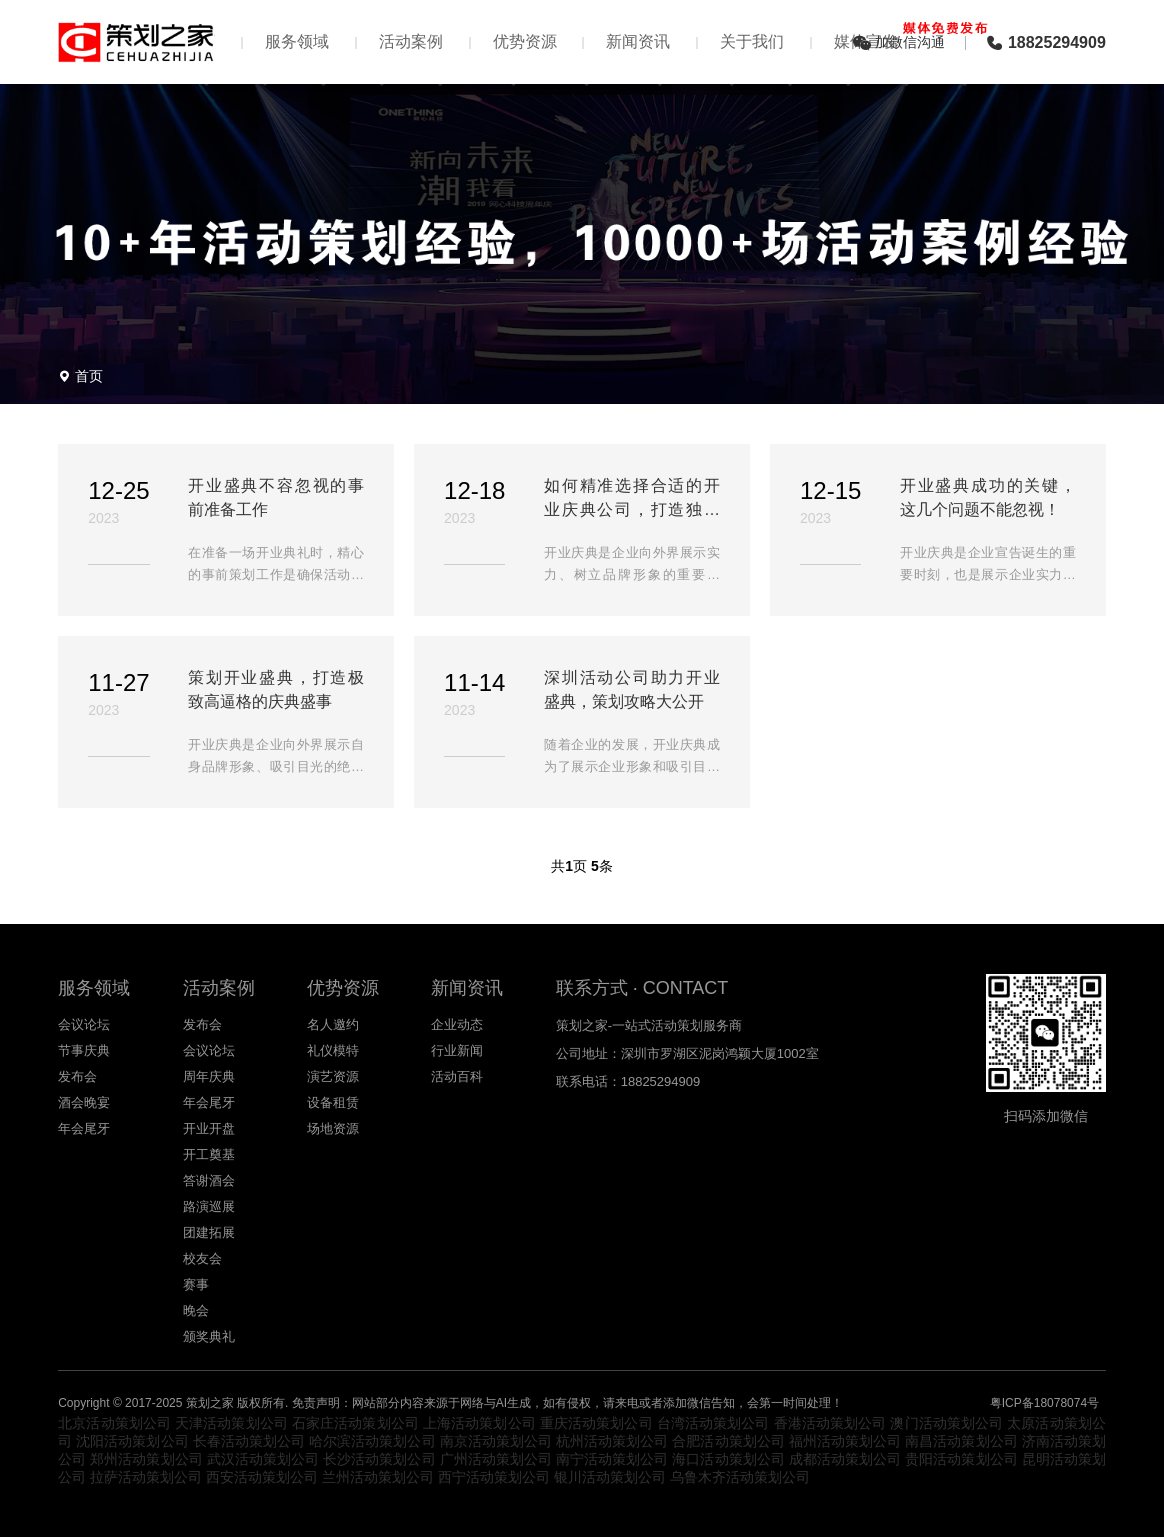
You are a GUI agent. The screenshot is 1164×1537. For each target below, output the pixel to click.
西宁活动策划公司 (494, 1477)
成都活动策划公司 (845, 1459)
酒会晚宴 (84, 1102)
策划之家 (210, 1403)
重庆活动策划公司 (596, 1423)
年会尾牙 (84, 1128)
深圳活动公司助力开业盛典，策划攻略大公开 (632, 689)
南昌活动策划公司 (961, 1441)
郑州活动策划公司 (146, 1459)
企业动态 (457, 1024)
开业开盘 (209, 1128)
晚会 (196, 1310)
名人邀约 (333, 1024)
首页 (89, 376)
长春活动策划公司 (249, 1441)
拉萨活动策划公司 (146, 1477)
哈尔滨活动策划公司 (372, 1441)
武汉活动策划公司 (263, 1459)
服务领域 (297, 41)
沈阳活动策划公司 (132, 1441)
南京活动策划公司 (496, 1441)
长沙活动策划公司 (379, 1459)
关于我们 (752, 41)
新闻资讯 (638, 41)
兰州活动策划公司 (378, 1477)
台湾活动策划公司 (713, 1423)
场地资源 (333, 1128)
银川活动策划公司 (610, 1477)
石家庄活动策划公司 (355, 1423)
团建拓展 (209, 1232)
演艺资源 (333, 1076)
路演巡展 (209, 1206)
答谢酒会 (209, 1180)
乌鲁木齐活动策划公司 (740, 1477)
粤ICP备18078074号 (1044, 1403)
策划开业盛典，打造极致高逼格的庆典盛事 (276, 689)
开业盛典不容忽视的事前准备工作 (276, 497)
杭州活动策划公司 (612, 1441)
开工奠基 (209, 1154)
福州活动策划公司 (845, 1441)
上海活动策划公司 (479, 1423)
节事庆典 (84, 1050)
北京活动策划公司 (114, 1423)
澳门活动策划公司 (946, 1423)
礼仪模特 (333, 1050)
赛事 (196, 1284)
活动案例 (411, 41)
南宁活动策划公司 (612, 1459)
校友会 (202, 1258)
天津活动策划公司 (231, 1423)
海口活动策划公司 (728, 1459)
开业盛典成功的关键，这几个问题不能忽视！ (988, 497)
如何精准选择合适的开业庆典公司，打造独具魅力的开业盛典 (632, 499)
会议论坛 (84, 1024)
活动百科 (457, 1076)
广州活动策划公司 (496, 1459)
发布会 (77, 1076)
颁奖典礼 (209, 1336)
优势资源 (525, 41)
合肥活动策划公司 (728, 1441)
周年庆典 (209, 1076)
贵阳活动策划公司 (961, 1459)
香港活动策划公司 (830, 1423)
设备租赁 (333, 1102)
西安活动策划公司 (262, 1477)
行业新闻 (457, 1050)
